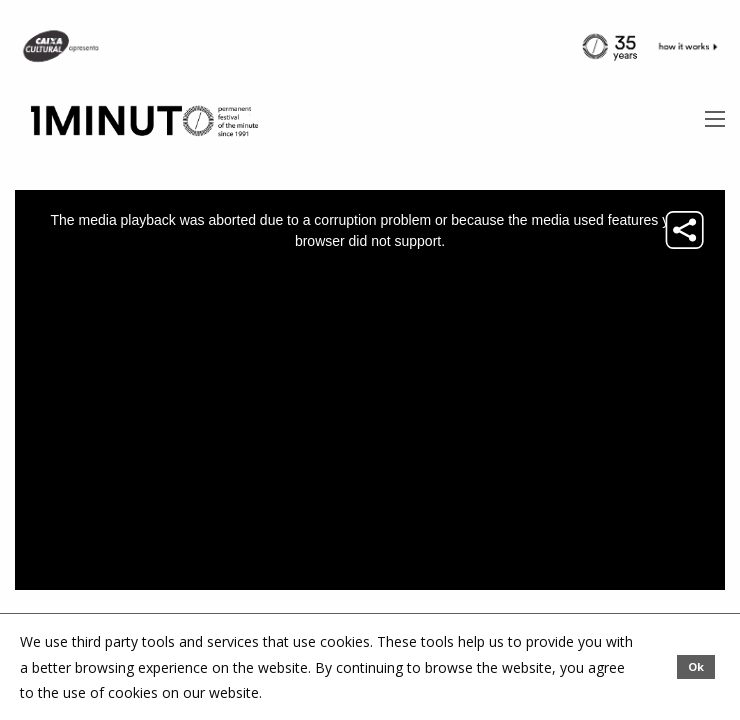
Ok (696, 666)
